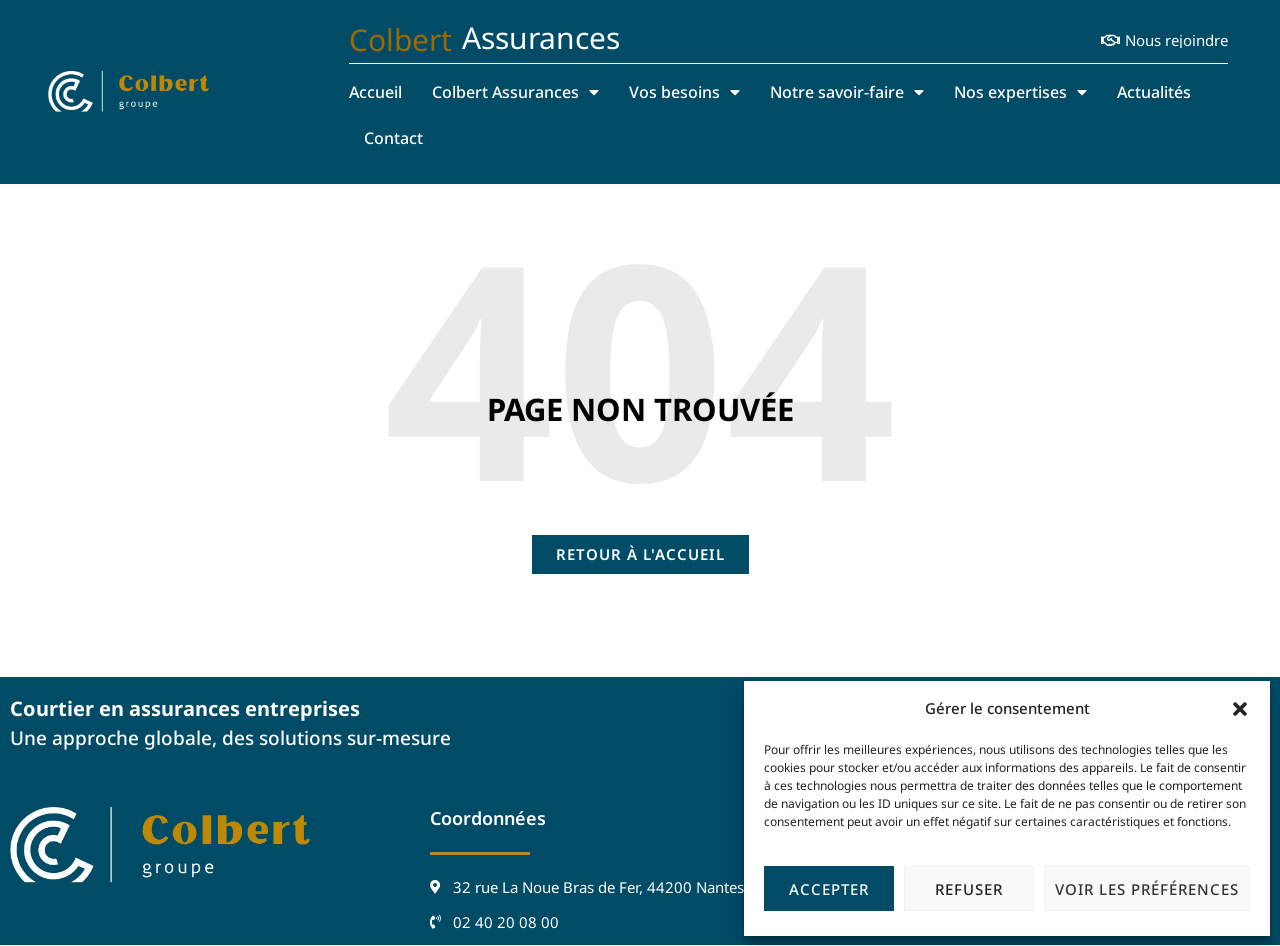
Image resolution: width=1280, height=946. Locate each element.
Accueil (375, 92)
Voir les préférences (1147, 889)
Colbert (400, 39)
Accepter (829, 889)
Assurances (541, 37)
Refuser (969, 889)
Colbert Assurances (515, 92)
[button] (1240, 709)
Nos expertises (1020, 92)
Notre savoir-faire (847, 92)
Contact (393, 138)
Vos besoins (684, 92)
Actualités (1154, 92)
